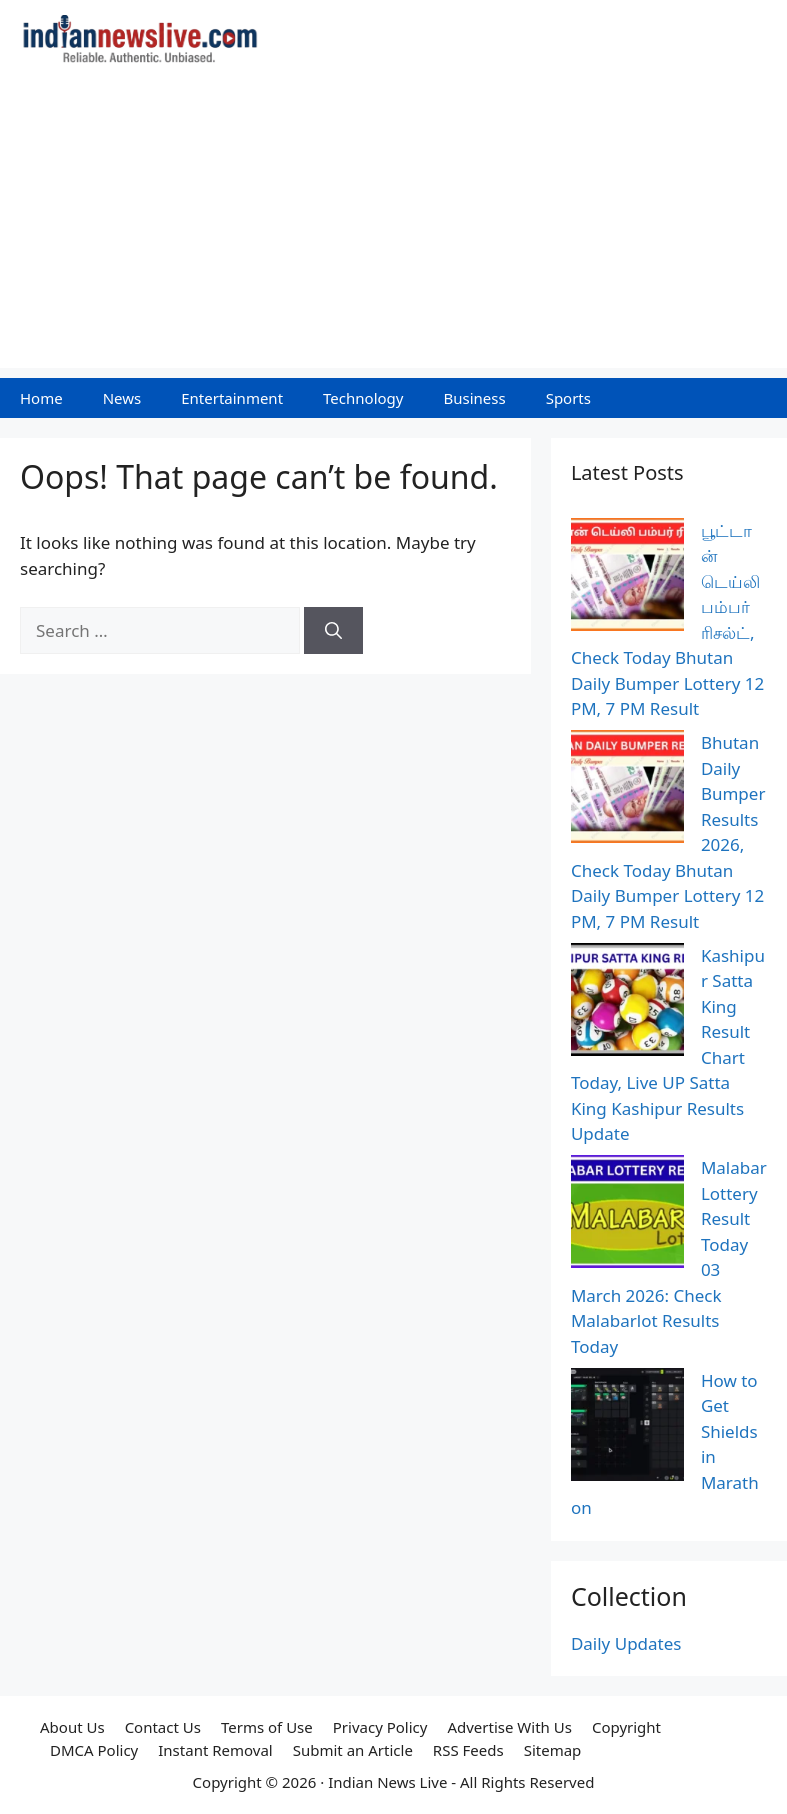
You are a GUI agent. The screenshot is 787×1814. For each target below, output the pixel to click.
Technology (363, 398)
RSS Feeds (468, 1750)
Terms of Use (267, 1727)
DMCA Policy (94, 1750)
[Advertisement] (393, 228)
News (122, 398)
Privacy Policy (380, 1727)
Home (41, 398)
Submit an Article (353, 1750)
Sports (568, 398)
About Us (72, 1727)
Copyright (626, 1727)
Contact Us (163, 1727)
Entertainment (232, 398)
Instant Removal (215, 1750)
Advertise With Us (509, 1727)
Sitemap (553, 1750)
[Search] (333, 631)
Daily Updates (626, 1643)
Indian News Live (387, 1782)
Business (474, 398)
